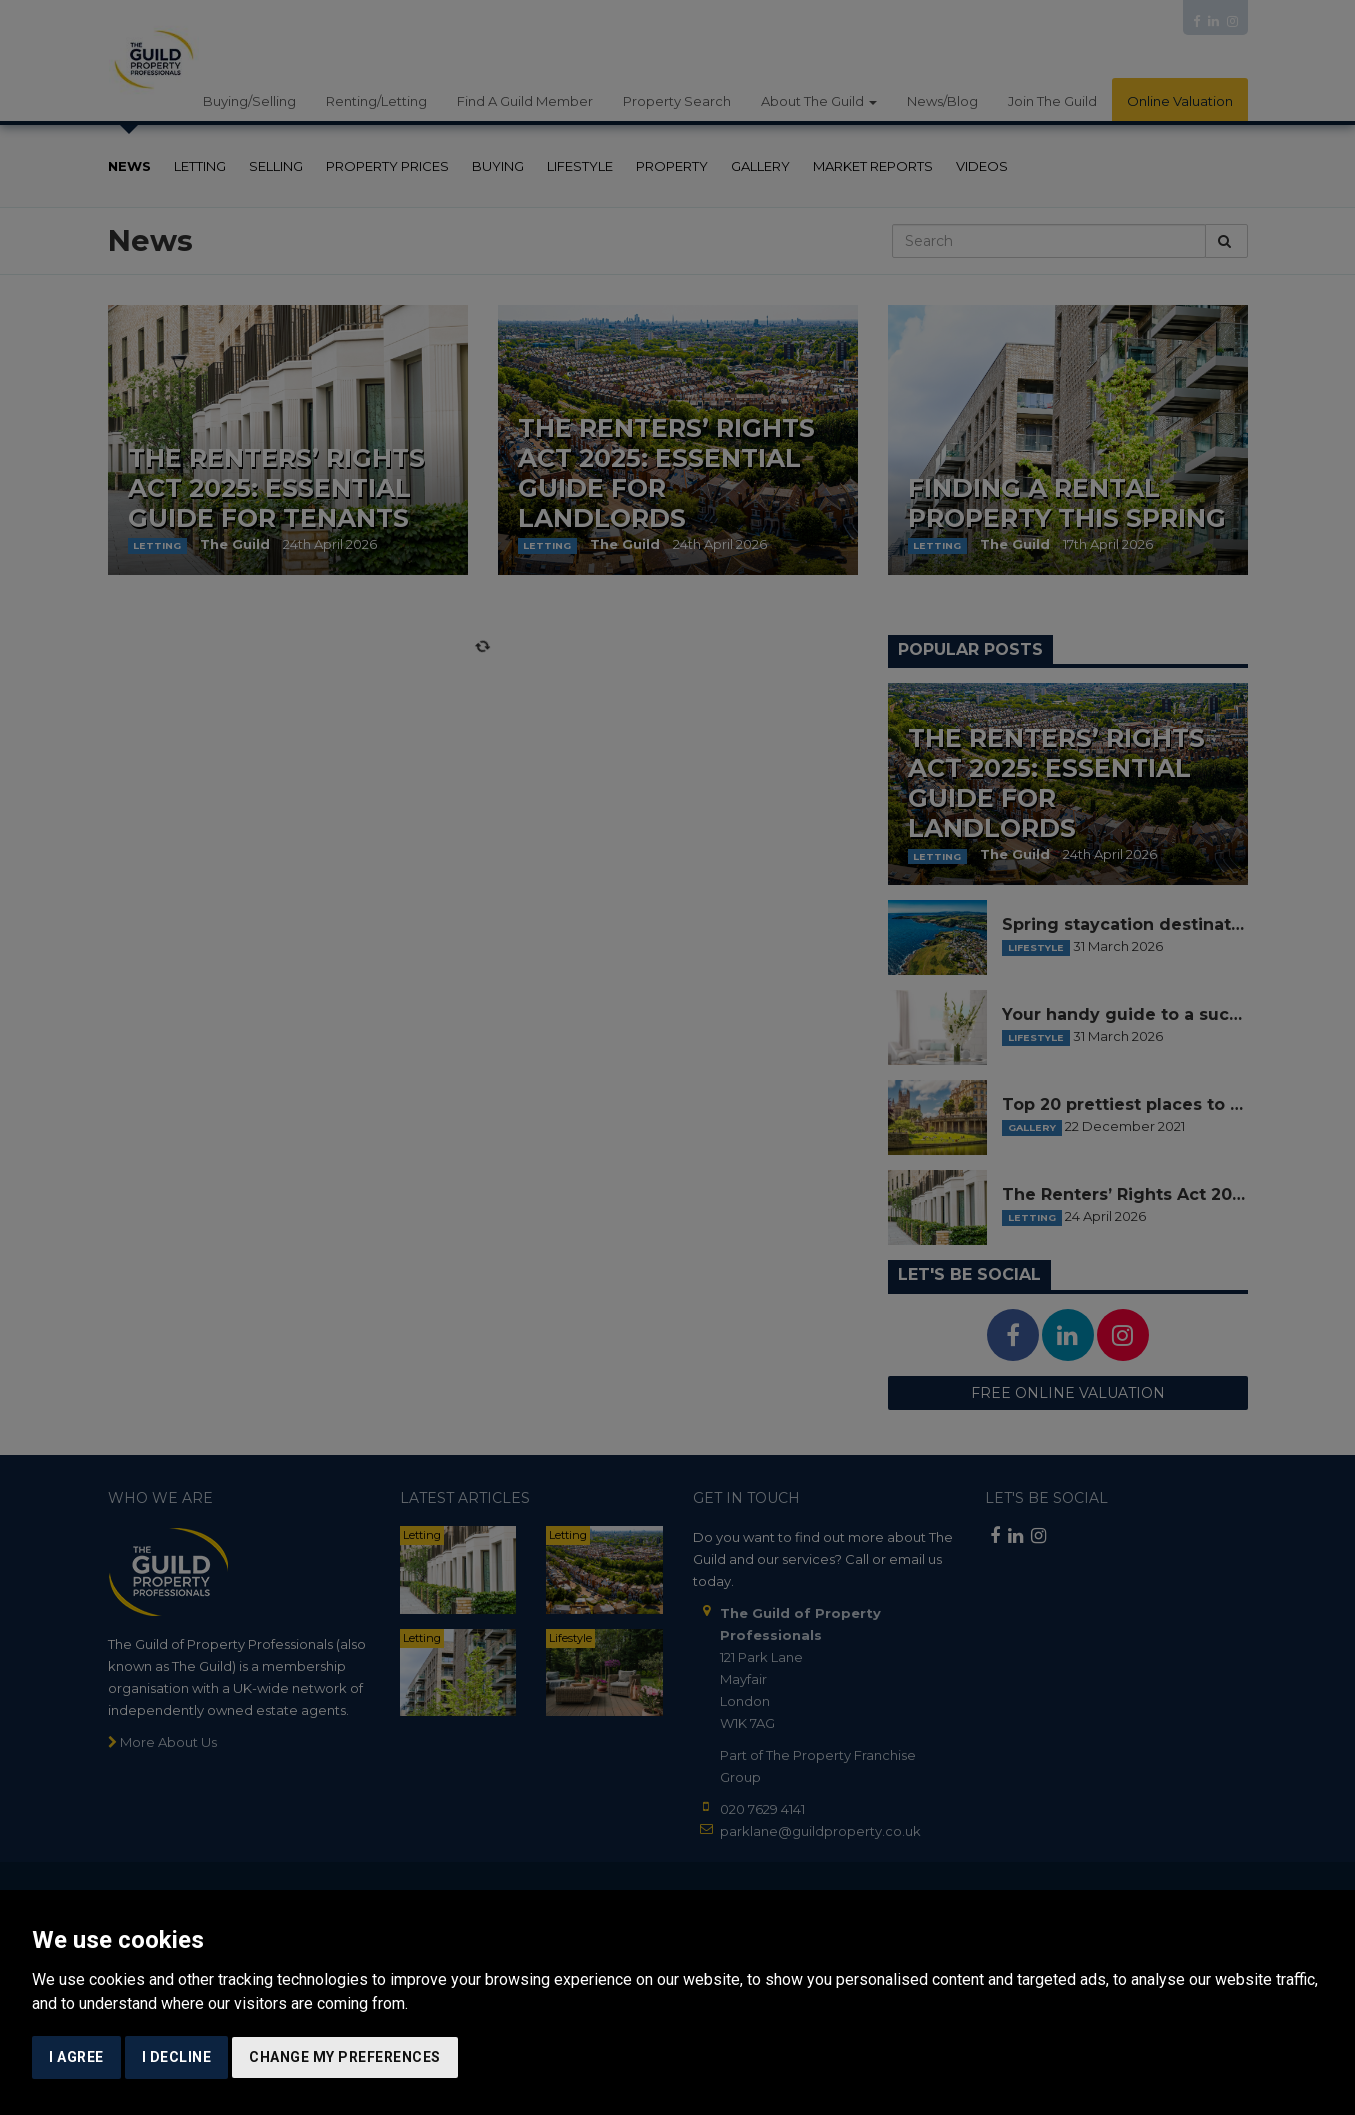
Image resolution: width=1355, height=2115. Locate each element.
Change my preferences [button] (345, 2057)
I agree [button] (76, 2057)
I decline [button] (177, 2057)
